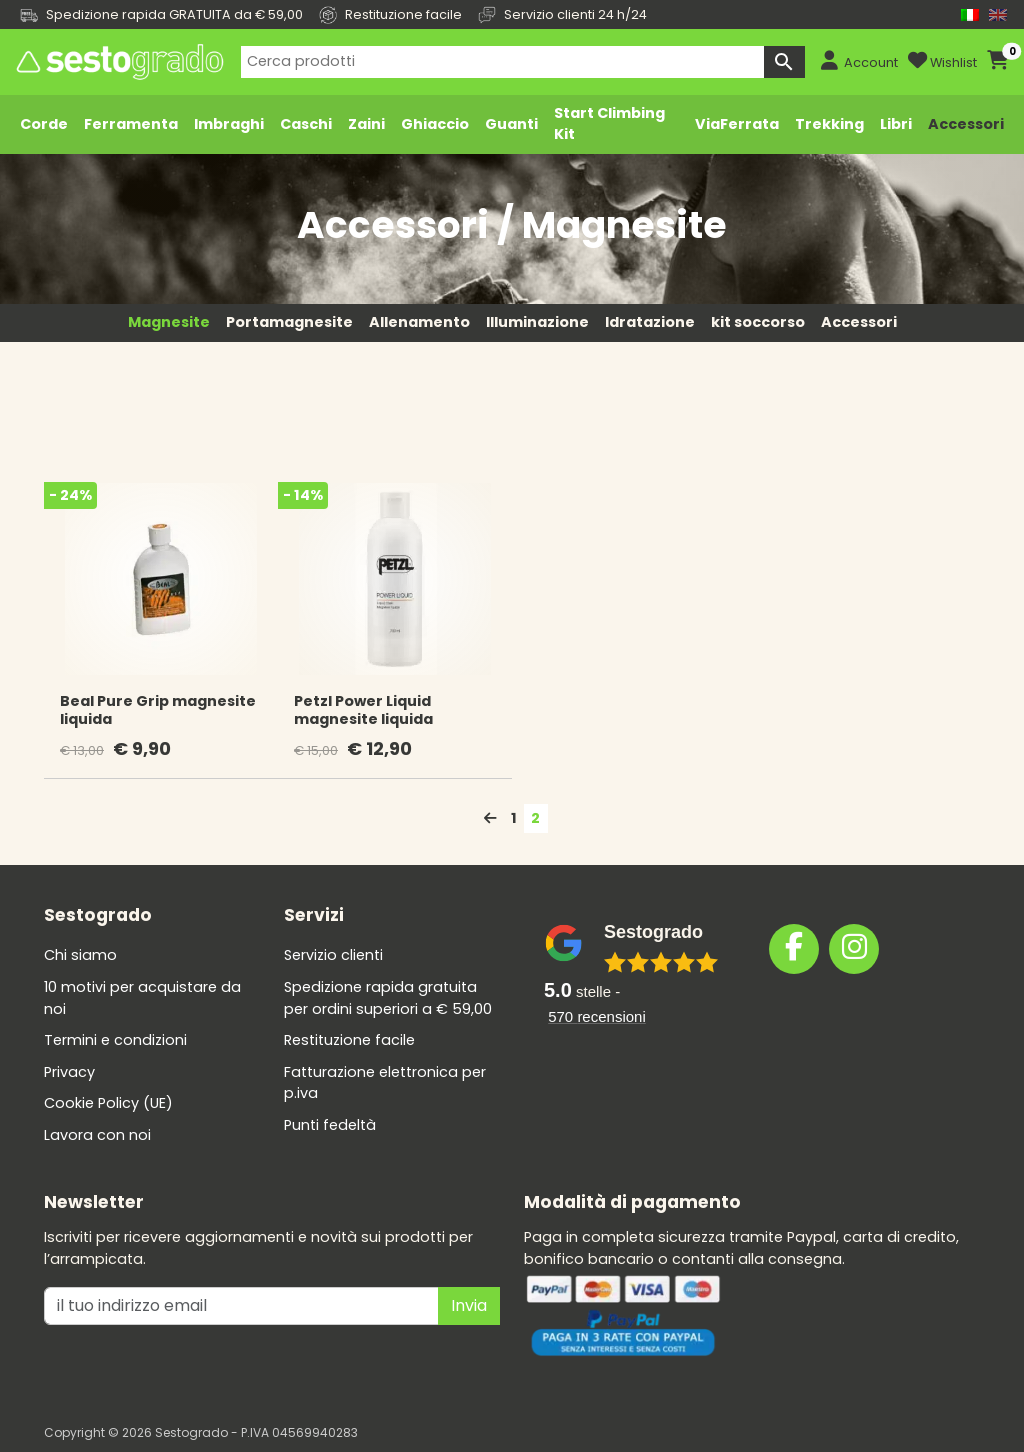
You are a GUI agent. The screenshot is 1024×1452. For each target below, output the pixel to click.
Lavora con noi (97, 1135)
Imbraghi (229, 124)
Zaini (366, 124)
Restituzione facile (349, 1040)
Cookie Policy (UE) (108, 1103)
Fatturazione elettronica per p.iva (385, 1083)
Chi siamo (80, 955)
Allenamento (419, 322)
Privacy (69, 1072)
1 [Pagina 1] (514, 818)
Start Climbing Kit (609, 124)
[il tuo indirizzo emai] (241, 1306)
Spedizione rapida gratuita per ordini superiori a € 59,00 (388, 998)
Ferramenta (131, 124)
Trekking (829, 124)
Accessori (966, 124)
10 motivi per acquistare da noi (142, 998)
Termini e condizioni (115, 1040)
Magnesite (169, 322)
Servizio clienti (333, 955)
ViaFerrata (737, 124)
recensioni (597, 1016)
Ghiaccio (435, 124)
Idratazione (650, 322)
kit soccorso (758, 322)
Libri (896, 124)
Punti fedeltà (330, 1125)
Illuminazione (537, 322)
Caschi (306, 124)
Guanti (511, 124)
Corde (44, 124)
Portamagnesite (289, 322)
